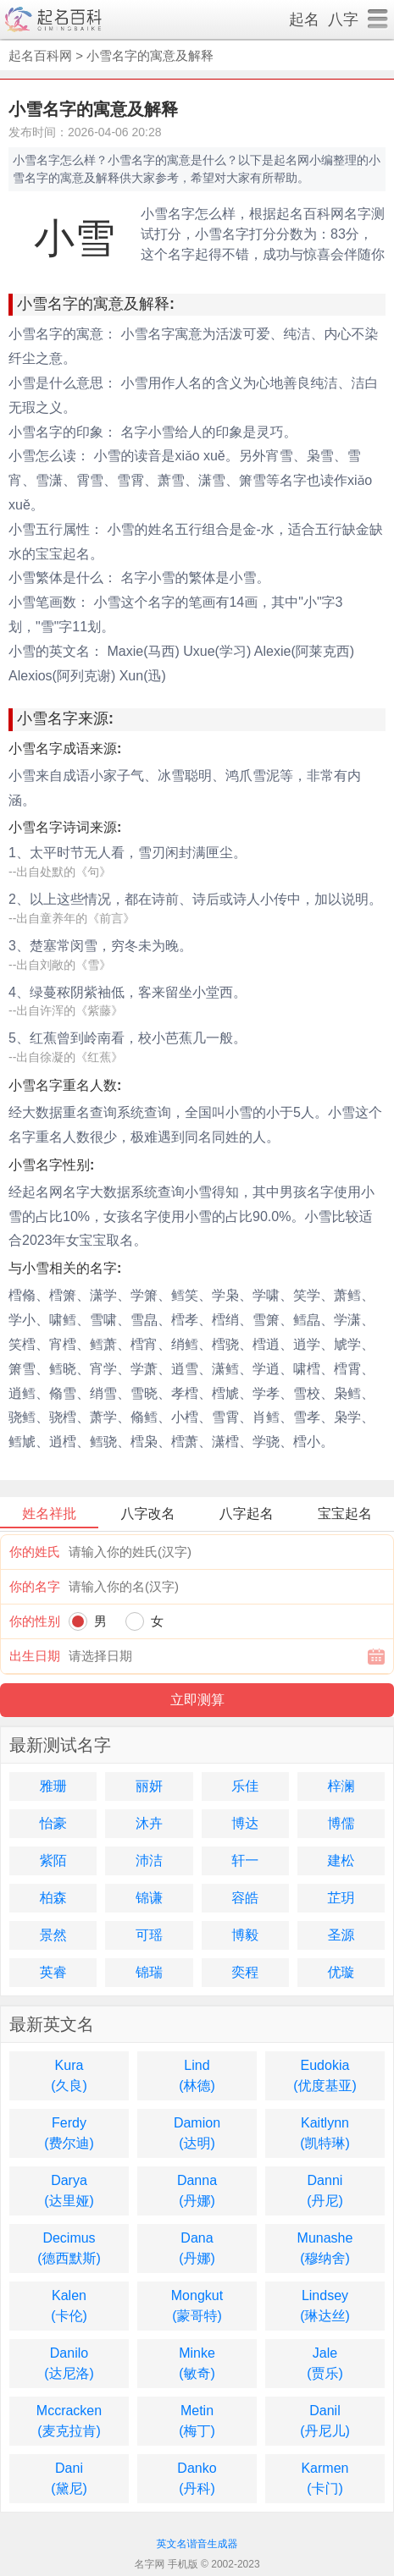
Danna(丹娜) (197, 2190)
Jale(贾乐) (325, 2363)
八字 (343, 19)
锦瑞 (149, 1972)
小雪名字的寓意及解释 (150, 55)
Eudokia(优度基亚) (325, 2075)
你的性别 (34, 1621)
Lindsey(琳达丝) (325, 2305)
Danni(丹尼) (325, 2190)
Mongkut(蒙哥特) (197, 2305)
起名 (304, 19)
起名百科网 (40, 55)
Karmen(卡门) (324, 2478)
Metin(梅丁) (197, 2420)
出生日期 (34, 1656)
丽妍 (149, 1786)
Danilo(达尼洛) (69, 2363)
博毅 (244, 1935)
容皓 (244, 1898)
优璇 (340, 1972)
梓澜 (340, 1786)
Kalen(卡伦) (69, 2305)
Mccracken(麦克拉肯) (69, 2420)
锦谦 (149, 1898)
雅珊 (53, 1786)
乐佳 (244, 1786)
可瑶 (149, 1935)
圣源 (340, 1935)
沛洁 (149, 1860)
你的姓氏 (34, 1551)
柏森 (53, 1898)
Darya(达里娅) (69, 2190)
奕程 (244, 1972)
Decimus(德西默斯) (69, 2248)
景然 (53, 1935)
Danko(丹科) (196, 2478)
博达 (244, 1823)
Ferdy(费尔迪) (69, 2133)
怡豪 (53, 1823)
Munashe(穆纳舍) (325, 2248)
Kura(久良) (69, 2075)
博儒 (340, 1823)
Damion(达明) (197, 2133)
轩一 (244, 1860)
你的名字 (34, 1586)
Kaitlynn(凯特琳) (325, 2133)
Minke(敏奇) (197, 2363)
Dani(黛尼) (69, 2478)
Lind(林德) (197, 2075)
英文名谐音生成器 (197, 2544)
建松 (340, 1860)
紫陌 (53, 1860)
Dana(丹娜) (197, 2248)
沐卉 (149, 1823)
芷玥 (340, 1898)
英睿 (53, 1972)
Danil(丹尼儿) (325, 2420)
